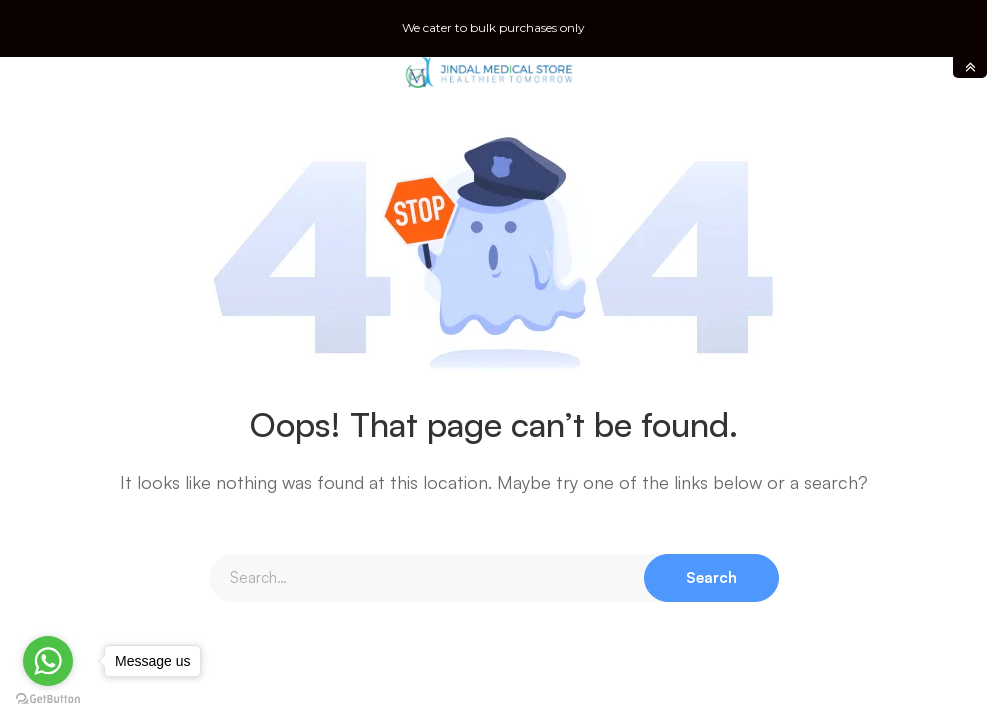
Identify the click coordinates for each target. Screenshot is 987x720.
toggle (970, 67)
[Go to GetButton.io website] (48, 699)
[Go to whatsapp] (48, 661)
